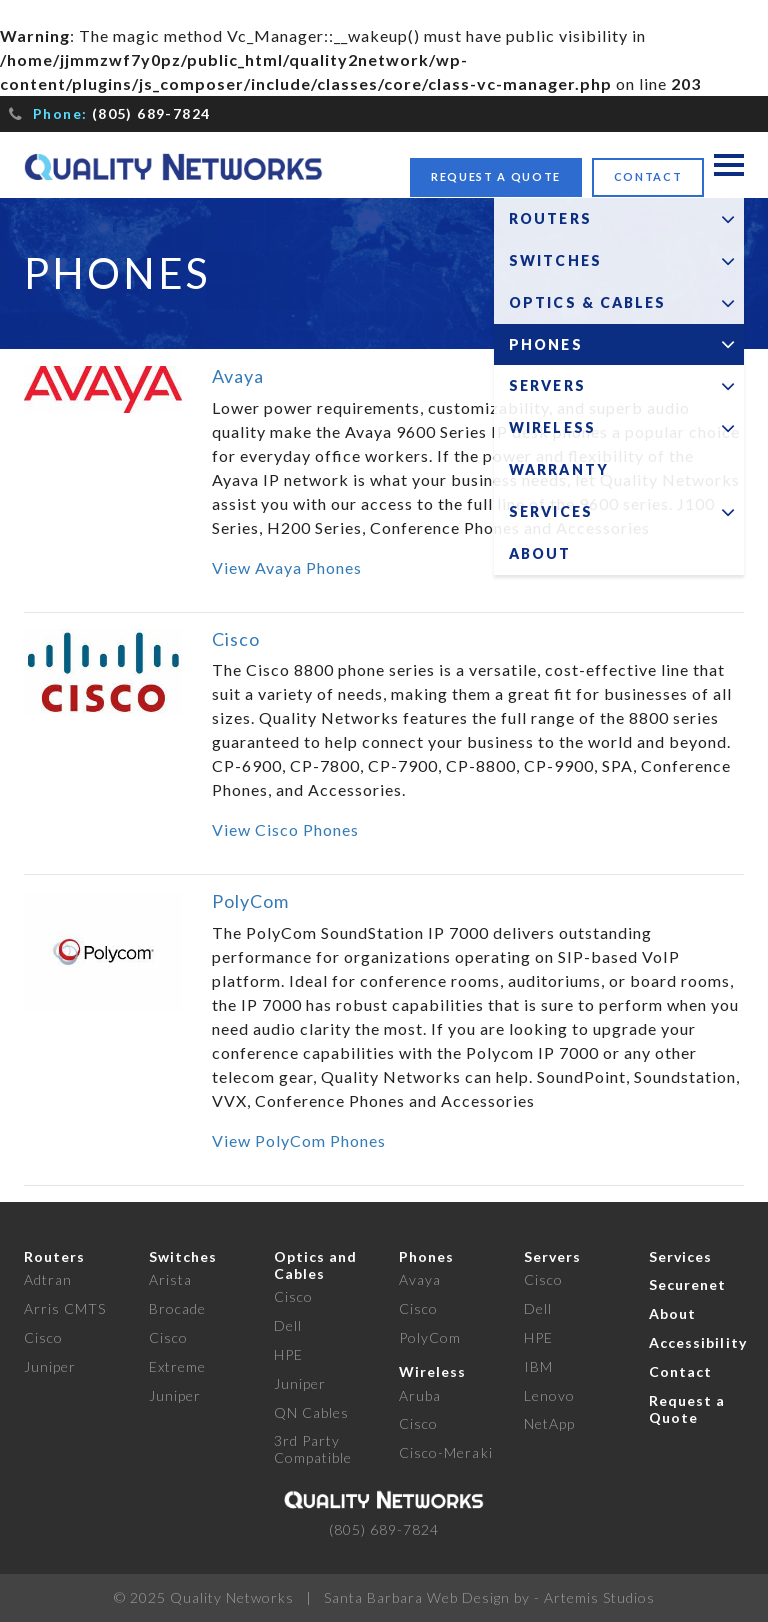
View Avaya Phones (287, 567)
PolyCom (250, 901)
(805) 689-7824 (151, 113)
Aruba (420, 1395)
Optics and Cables (316, 1265)
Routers (54, 1256)
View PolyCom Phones (299, 1140)
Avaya (238, 376)
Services (680, 1256)
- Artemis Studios (594, 1597)
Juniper (50, 1366)
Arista (170, 1279)
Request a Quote (496, 176)
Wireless (432, 1371)
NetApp (549, 1423)
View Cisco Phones (285, 829)
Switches (183, 1256)
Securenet (687, 1284)
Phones (426, 1256)
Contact (648, 176)
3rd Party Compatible (313, 1449)
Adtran (48, 1279)
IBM (538, 1366)
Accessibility (698, 1342)
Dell (288, 1325)
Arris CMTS (65, 1308)
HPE (288, 1354)
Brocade (177, 1308)
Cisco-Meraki (446, 1452)
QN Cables (311, 1412)
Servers (552, 1256)
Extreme (177, 1366)
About (672, 1313)
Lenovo (549, 1395)
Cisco (236, 639)
